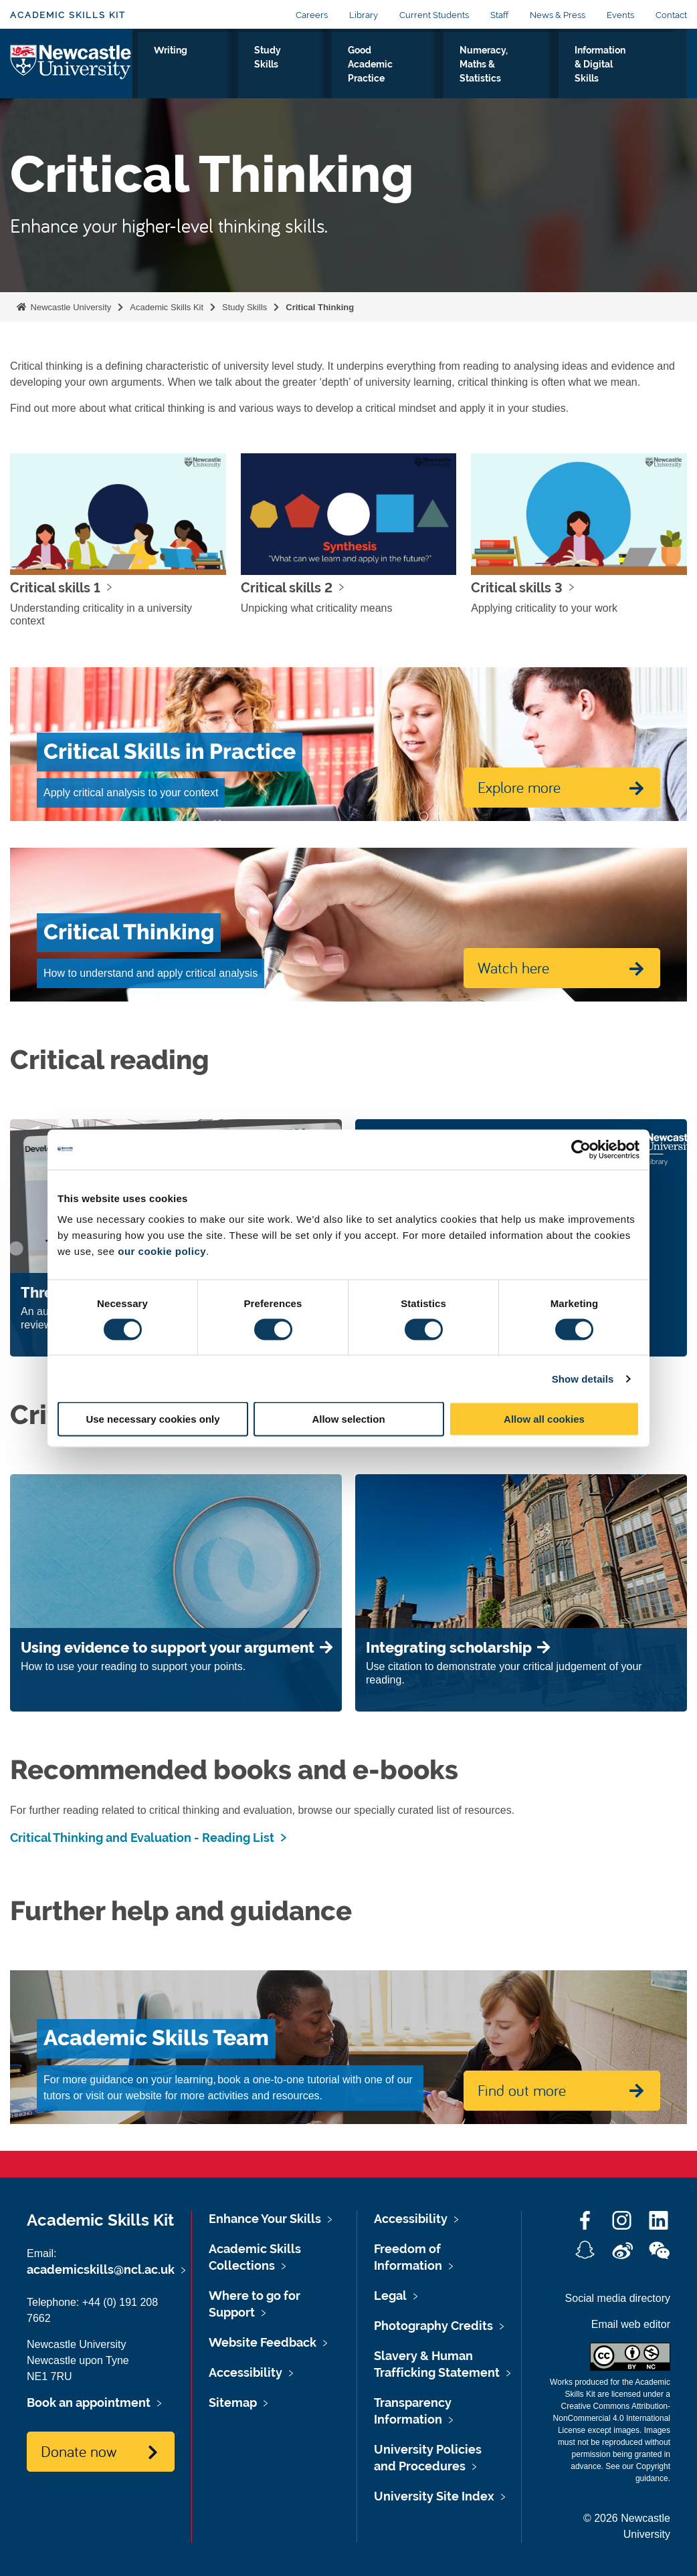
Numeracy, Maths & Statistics (502, 73)
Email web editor (630, 2324)
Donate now (78, 2451)
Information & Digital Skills (620, 73)
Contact (671, 15)
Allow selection (348, 1419)
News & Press (557, 15)
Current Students (434, 15)
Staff (499, 15)
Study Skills (305, 73)
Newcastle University (69, 307)
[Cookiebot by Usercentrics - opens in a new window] (580, 1149)
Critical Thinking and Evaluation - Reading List (142, 1838)
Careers (312, 15)
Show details (583, 1378)
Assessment (174, 65)
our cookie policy (162, 1251)
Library (363, 15)
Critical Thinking (320, 307)
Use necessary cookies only (152, 1419)
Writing (246, 65)
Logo (71, 69)
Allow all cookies (544, 1419)
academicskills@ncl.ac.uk (101, 2269)
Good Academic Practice (387, 73)
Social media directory (617, 2298)
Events (620, 15)
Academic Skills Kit (68, 15)
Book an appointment (89, 2402)
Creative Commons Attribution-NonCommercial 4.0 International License (611, 2418)
